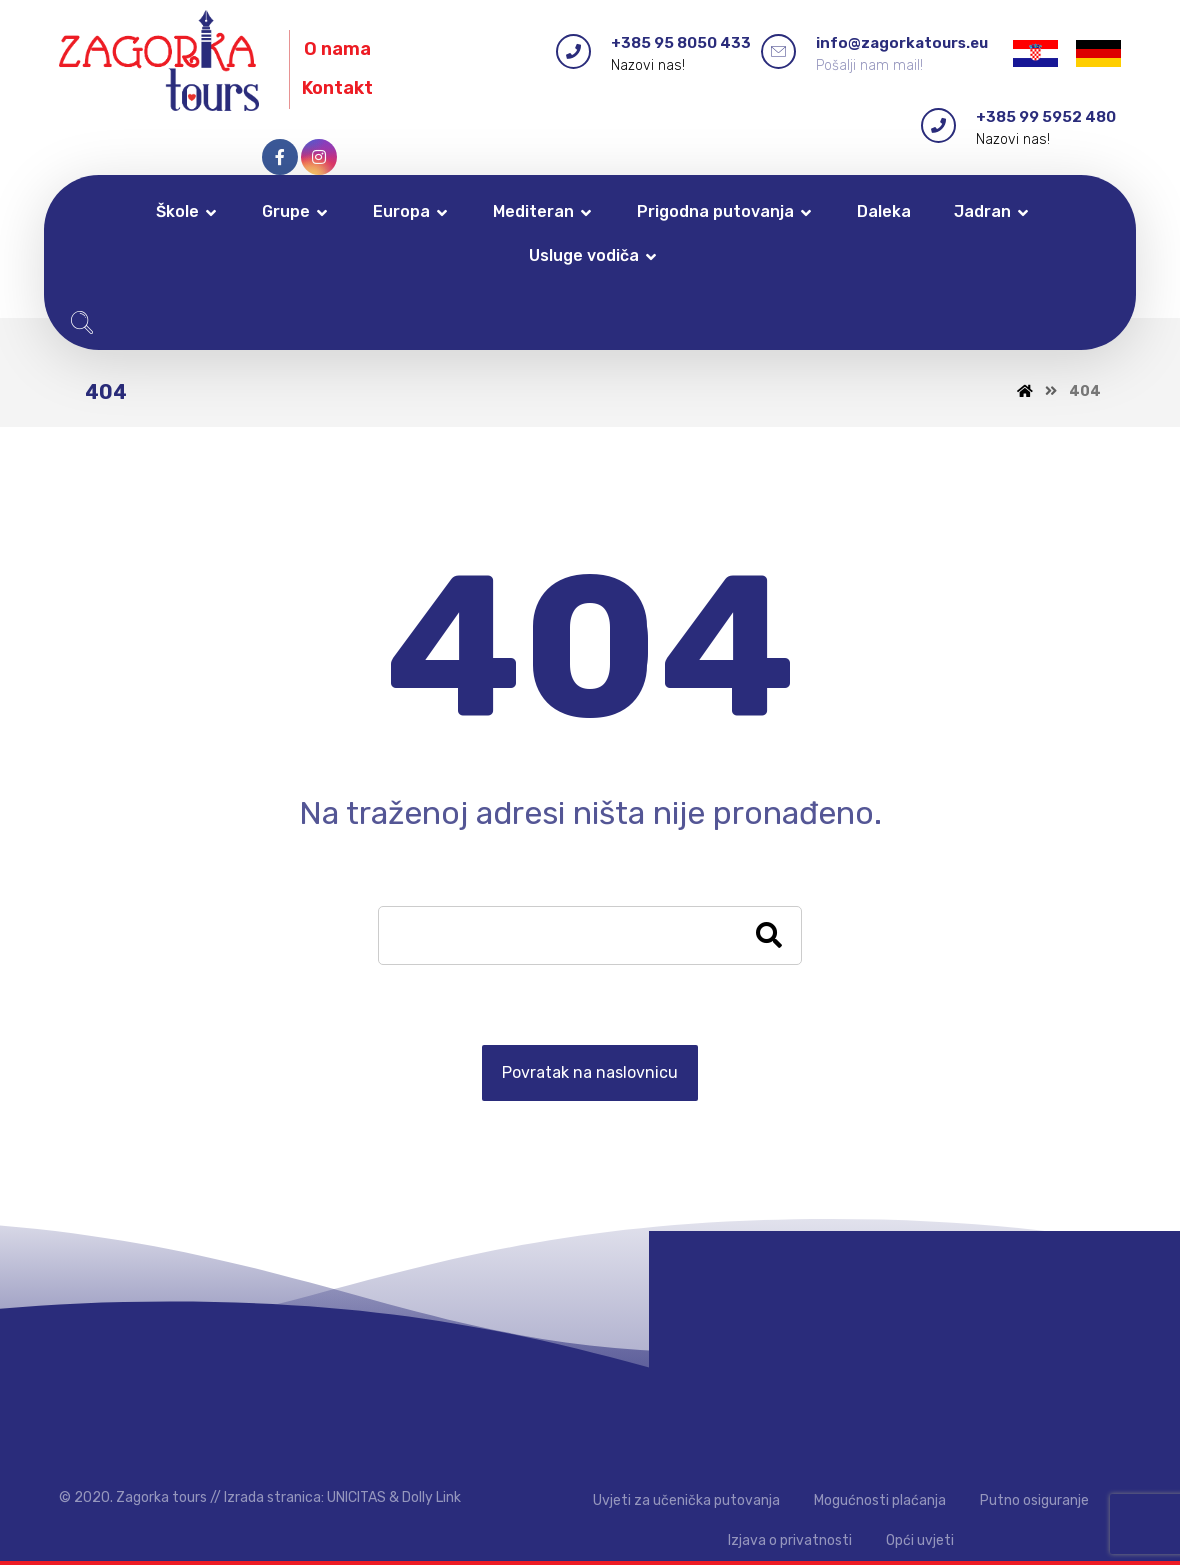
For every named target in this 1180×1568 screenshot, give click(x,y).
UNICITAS (356, 1499)
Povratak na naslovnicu (590, 1075)
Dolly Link (431, 1499)
